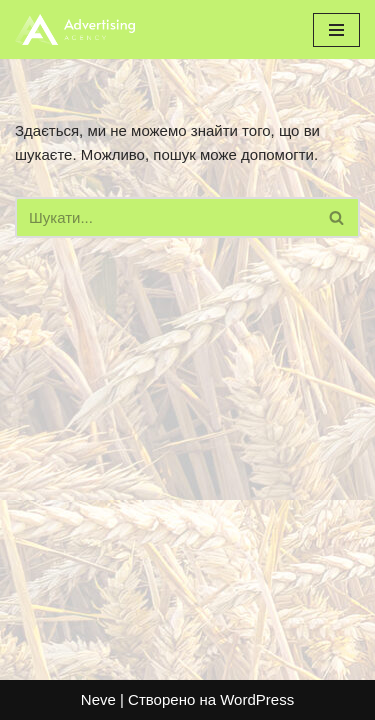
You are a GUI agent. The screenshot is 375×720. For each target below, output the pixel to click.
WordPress (257, 699)
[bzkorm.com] (75, 29)
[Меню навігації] (336, 30)
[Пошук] (165, 217)
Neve (98, 699)
